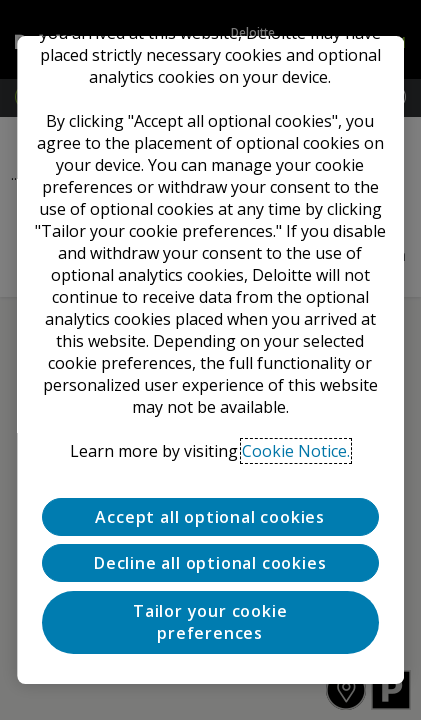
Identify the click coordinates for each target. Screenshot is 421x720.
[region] (210, 360)
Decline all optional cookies (210, 563)
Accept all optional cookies (211, 517)
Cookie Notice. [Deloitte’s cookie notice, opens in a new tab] (297, 451)
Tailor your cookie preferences (210, 622)
